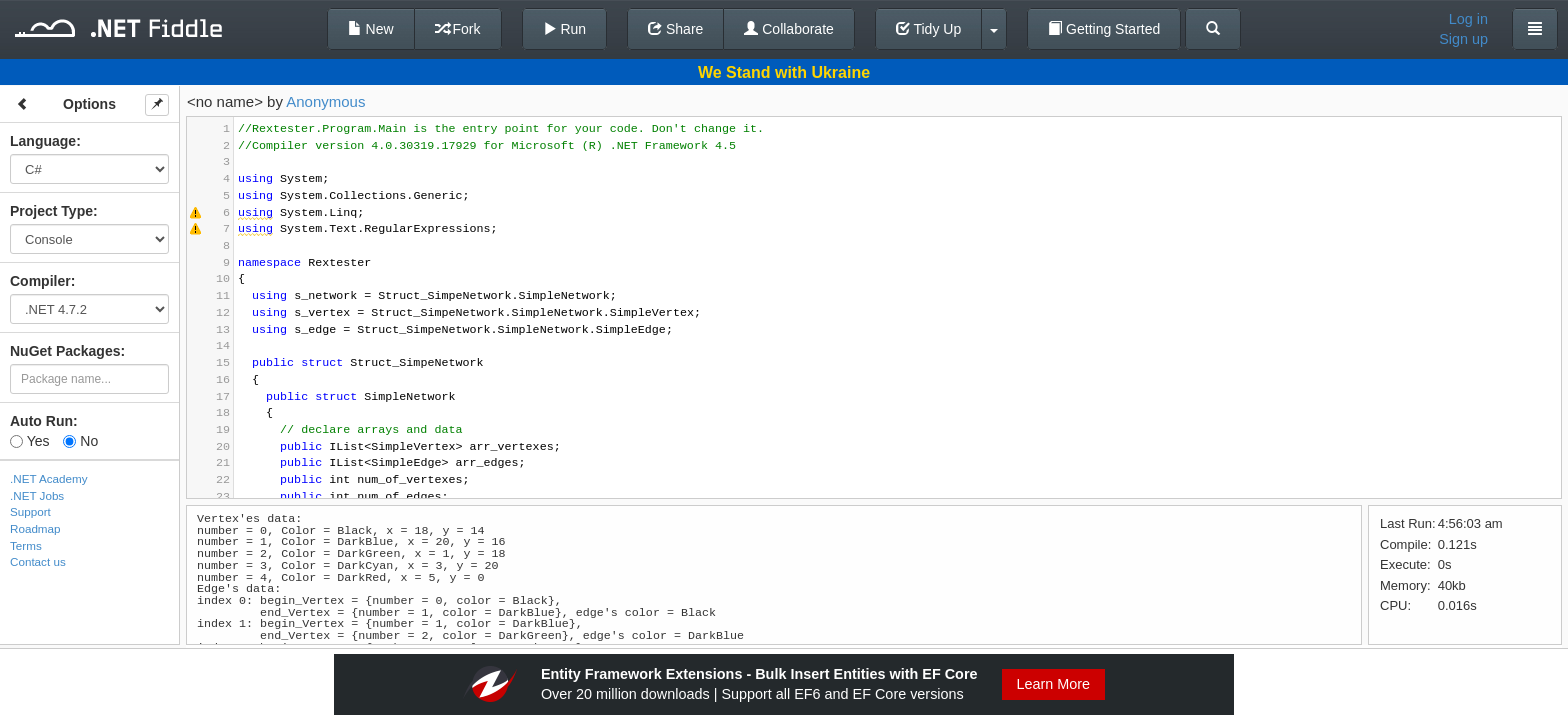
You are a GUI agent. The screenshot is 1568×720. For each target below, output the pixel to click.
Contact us (38, 561)
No (80, 441)
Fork (458, 29)
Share (675, 29)
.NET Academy (49, 478)
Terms (26, 545)
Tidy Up (928, 29)
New (371, 29)
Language (43, 141)
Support (30, 511)
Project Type (51, 211)
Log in (1468, 19)
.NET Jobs (37, 495)
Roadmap (35, 528)
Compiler (40, 281)
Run (565, 29)
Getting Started (1104, 29)
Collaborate (789, 29)
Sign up (1463, 39)
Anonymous (325, 101)
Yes (29, 441)
